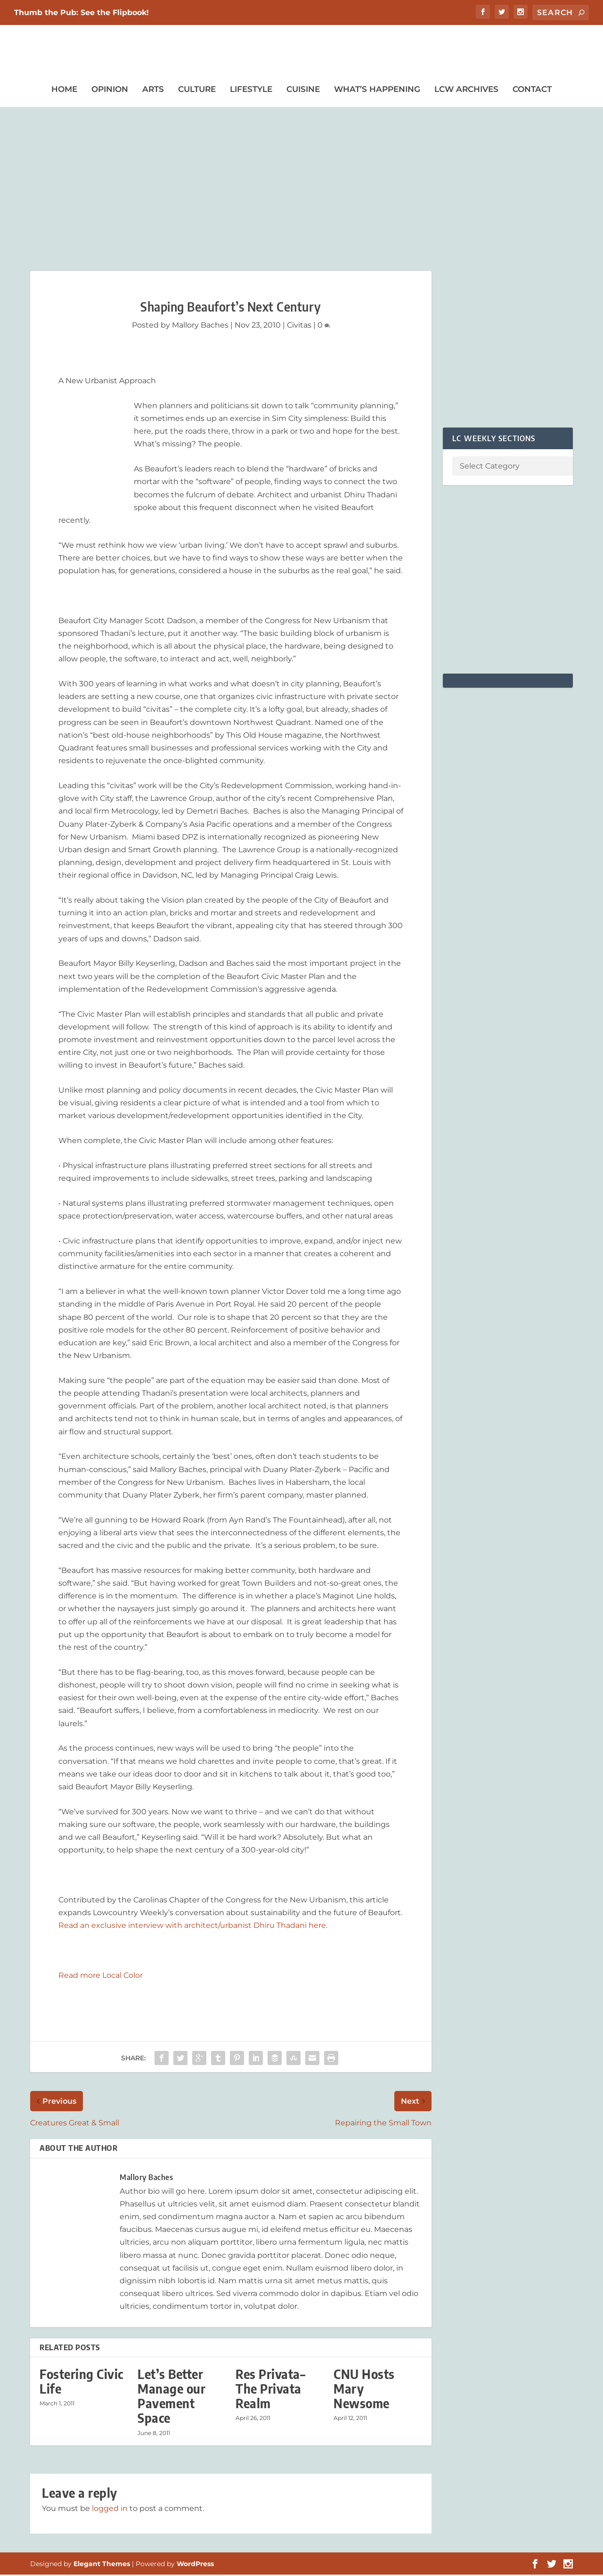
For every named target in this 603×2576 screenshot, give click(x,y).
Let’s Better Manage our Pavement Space (171, 2397)
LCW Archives (466, 90)
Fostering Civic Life (81, 2382)
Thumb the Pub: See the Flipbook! (81, 12)
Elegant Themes (101, 2565)
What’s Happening (377, 90)
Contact (532, 90)
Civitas (299, 325)
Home (64, 90)
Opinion (109, 90)
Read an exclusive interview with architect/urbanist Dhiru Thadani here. (192, 1926)
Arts (153, 90)
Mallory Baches (200, 325)
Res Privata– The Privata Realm (270, 2389)
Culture (197, 90)
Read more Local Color (100, 1976)
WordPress (195, 2565)
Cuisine (303, 90)
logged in (110, 2509)
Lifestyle (251, 90)
